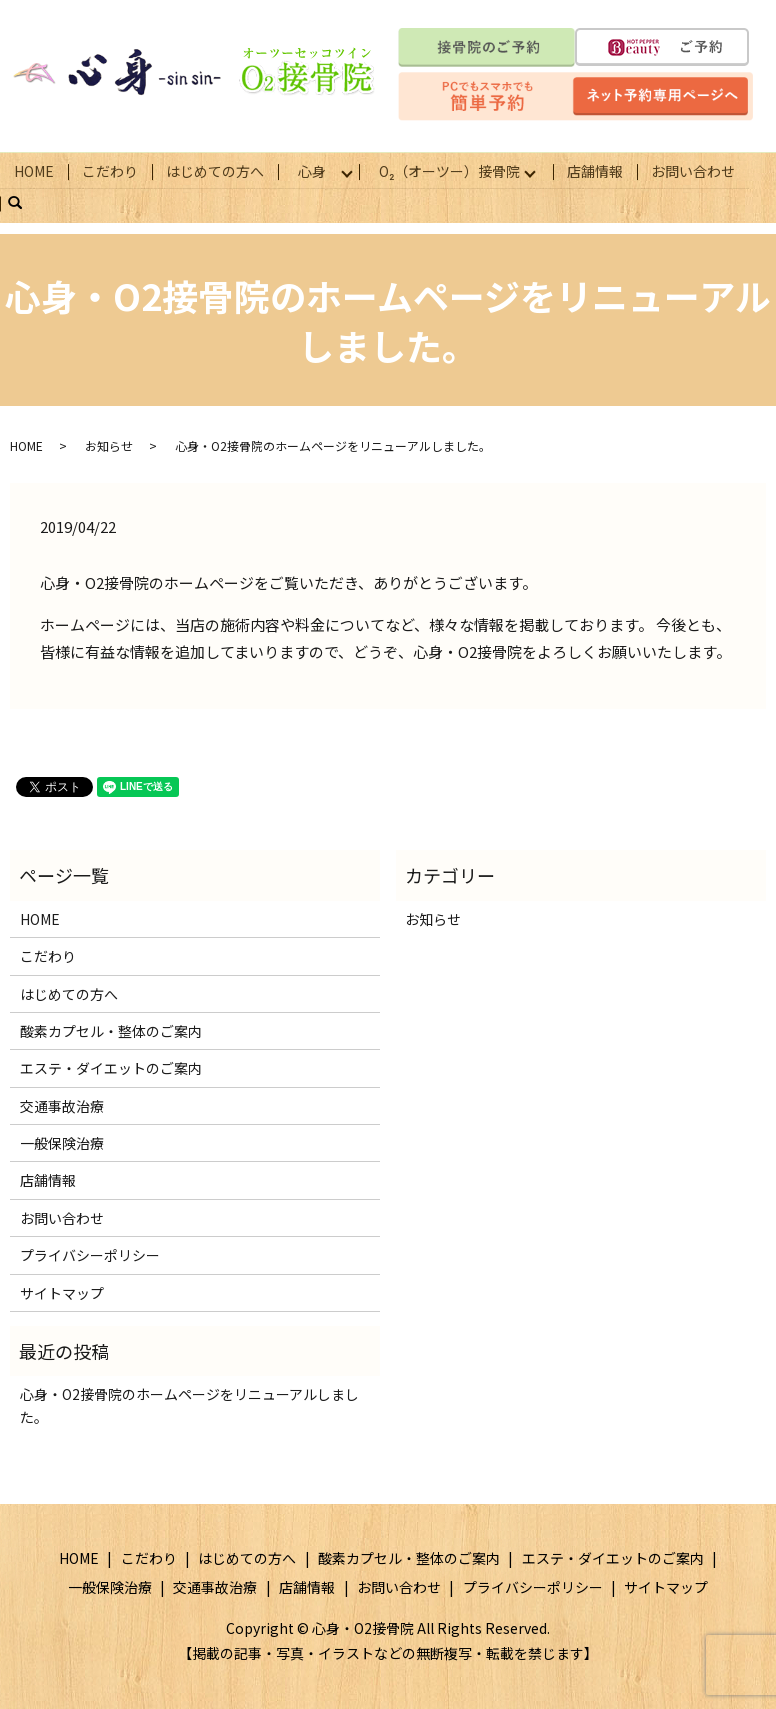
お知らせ (109, 444)
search (23, 202)
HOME (34, 170)
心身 (313, 170)
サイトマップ (62, 1291)
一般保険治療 (62, 1142)
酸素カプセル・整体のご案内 (111, 1030)
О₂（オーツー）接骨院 (453, 170)
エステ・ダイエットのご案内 (111, 1067)
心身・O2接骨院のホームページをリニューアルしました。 (189, 1404)
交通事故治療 (62, 1104)
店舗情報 (601, 170)
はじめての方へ (215, 170)
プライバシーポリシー (90, 1254)
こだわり (110, 170)
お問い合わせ (699, 170)
